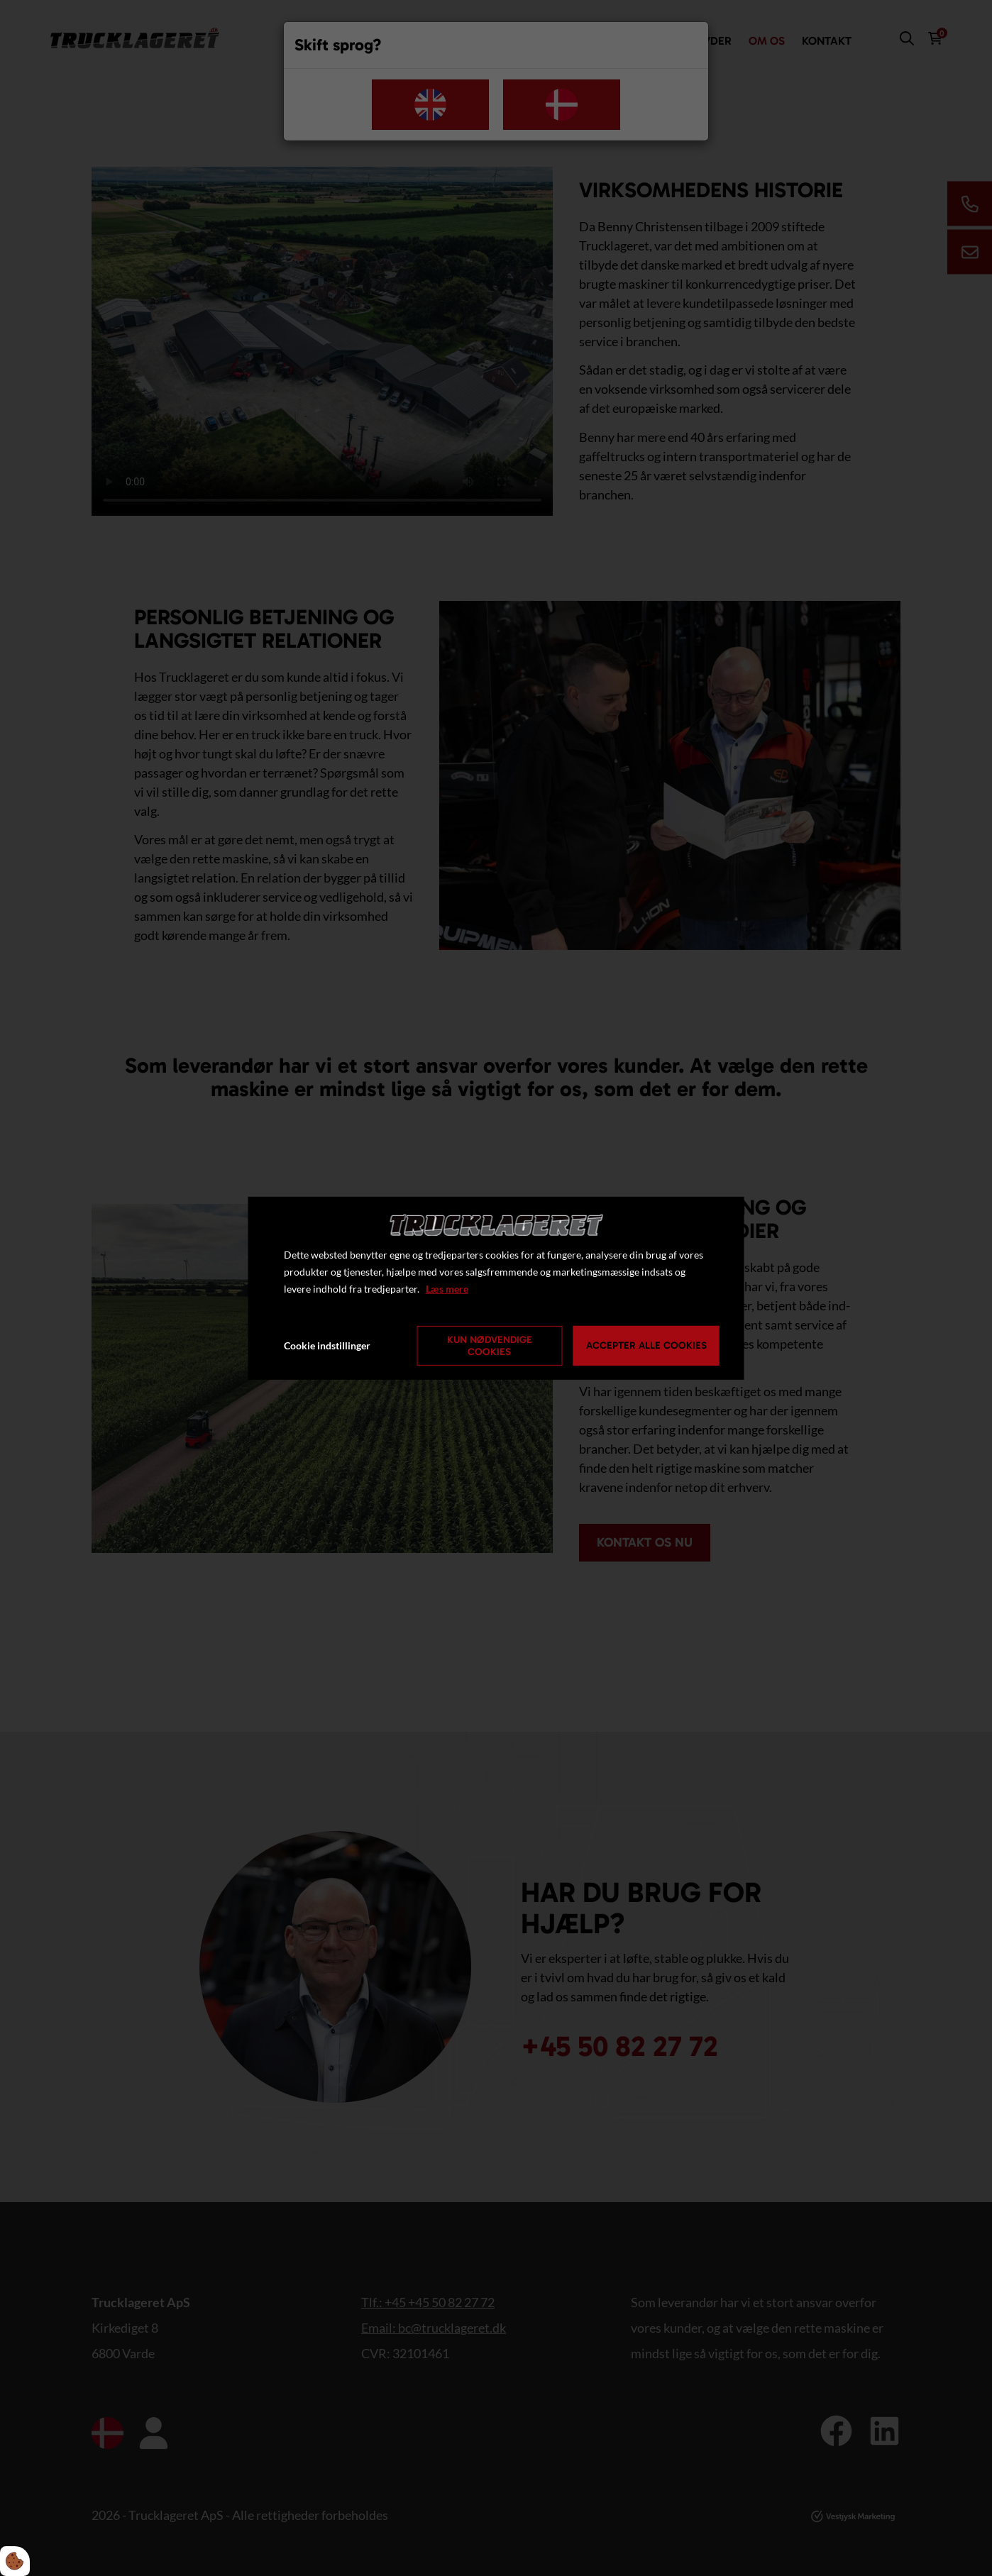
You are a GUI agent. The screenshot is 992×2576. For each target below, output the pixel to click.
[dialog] (496, 1287)
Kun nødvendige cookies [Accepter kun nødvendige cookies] (489, 1346)
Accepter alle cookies (646, 1345)
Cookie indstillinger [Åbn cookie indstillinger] (327, 1345)
